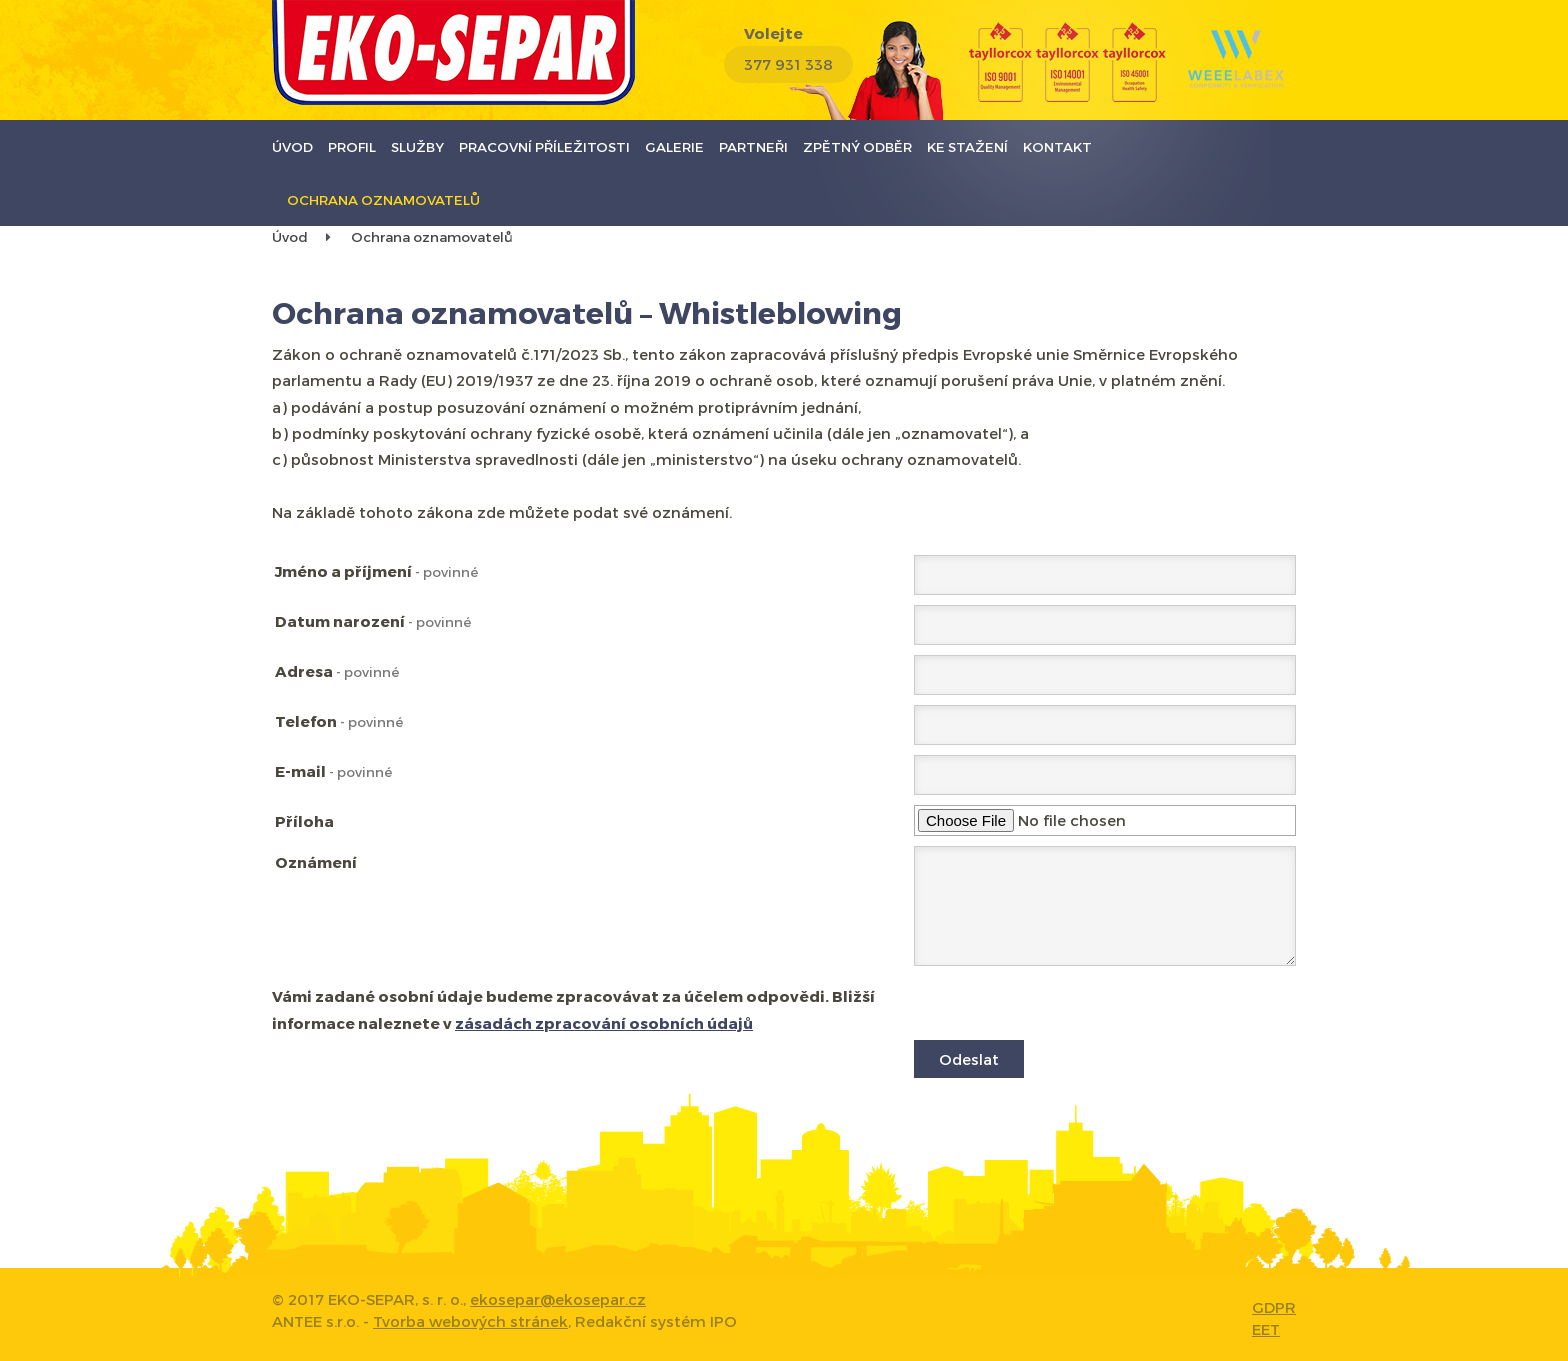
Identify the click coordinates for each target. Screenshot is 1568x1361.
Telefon (339, 721)
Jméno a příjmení (376, 571)
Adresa (337, 671)
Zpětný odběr (857, 146)
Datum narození (373, 621)
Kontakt (1057, 146)
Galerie (674, 146)
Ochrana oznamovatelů (383, 199)
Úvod (292, 146)
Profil (352, 146)
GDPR (1274, 1307)
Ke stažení (967, 146)
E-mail (333, 771)
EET (1266, 1329)
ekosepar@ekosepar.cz (558, 1299)
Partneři (753, 146)
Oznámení (316, 862)
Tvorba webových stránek (470, 1321)
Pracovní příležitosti (544, 146)
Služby (417, 146)
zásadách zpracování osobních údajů (604, 1023)
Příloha (304, 821)
